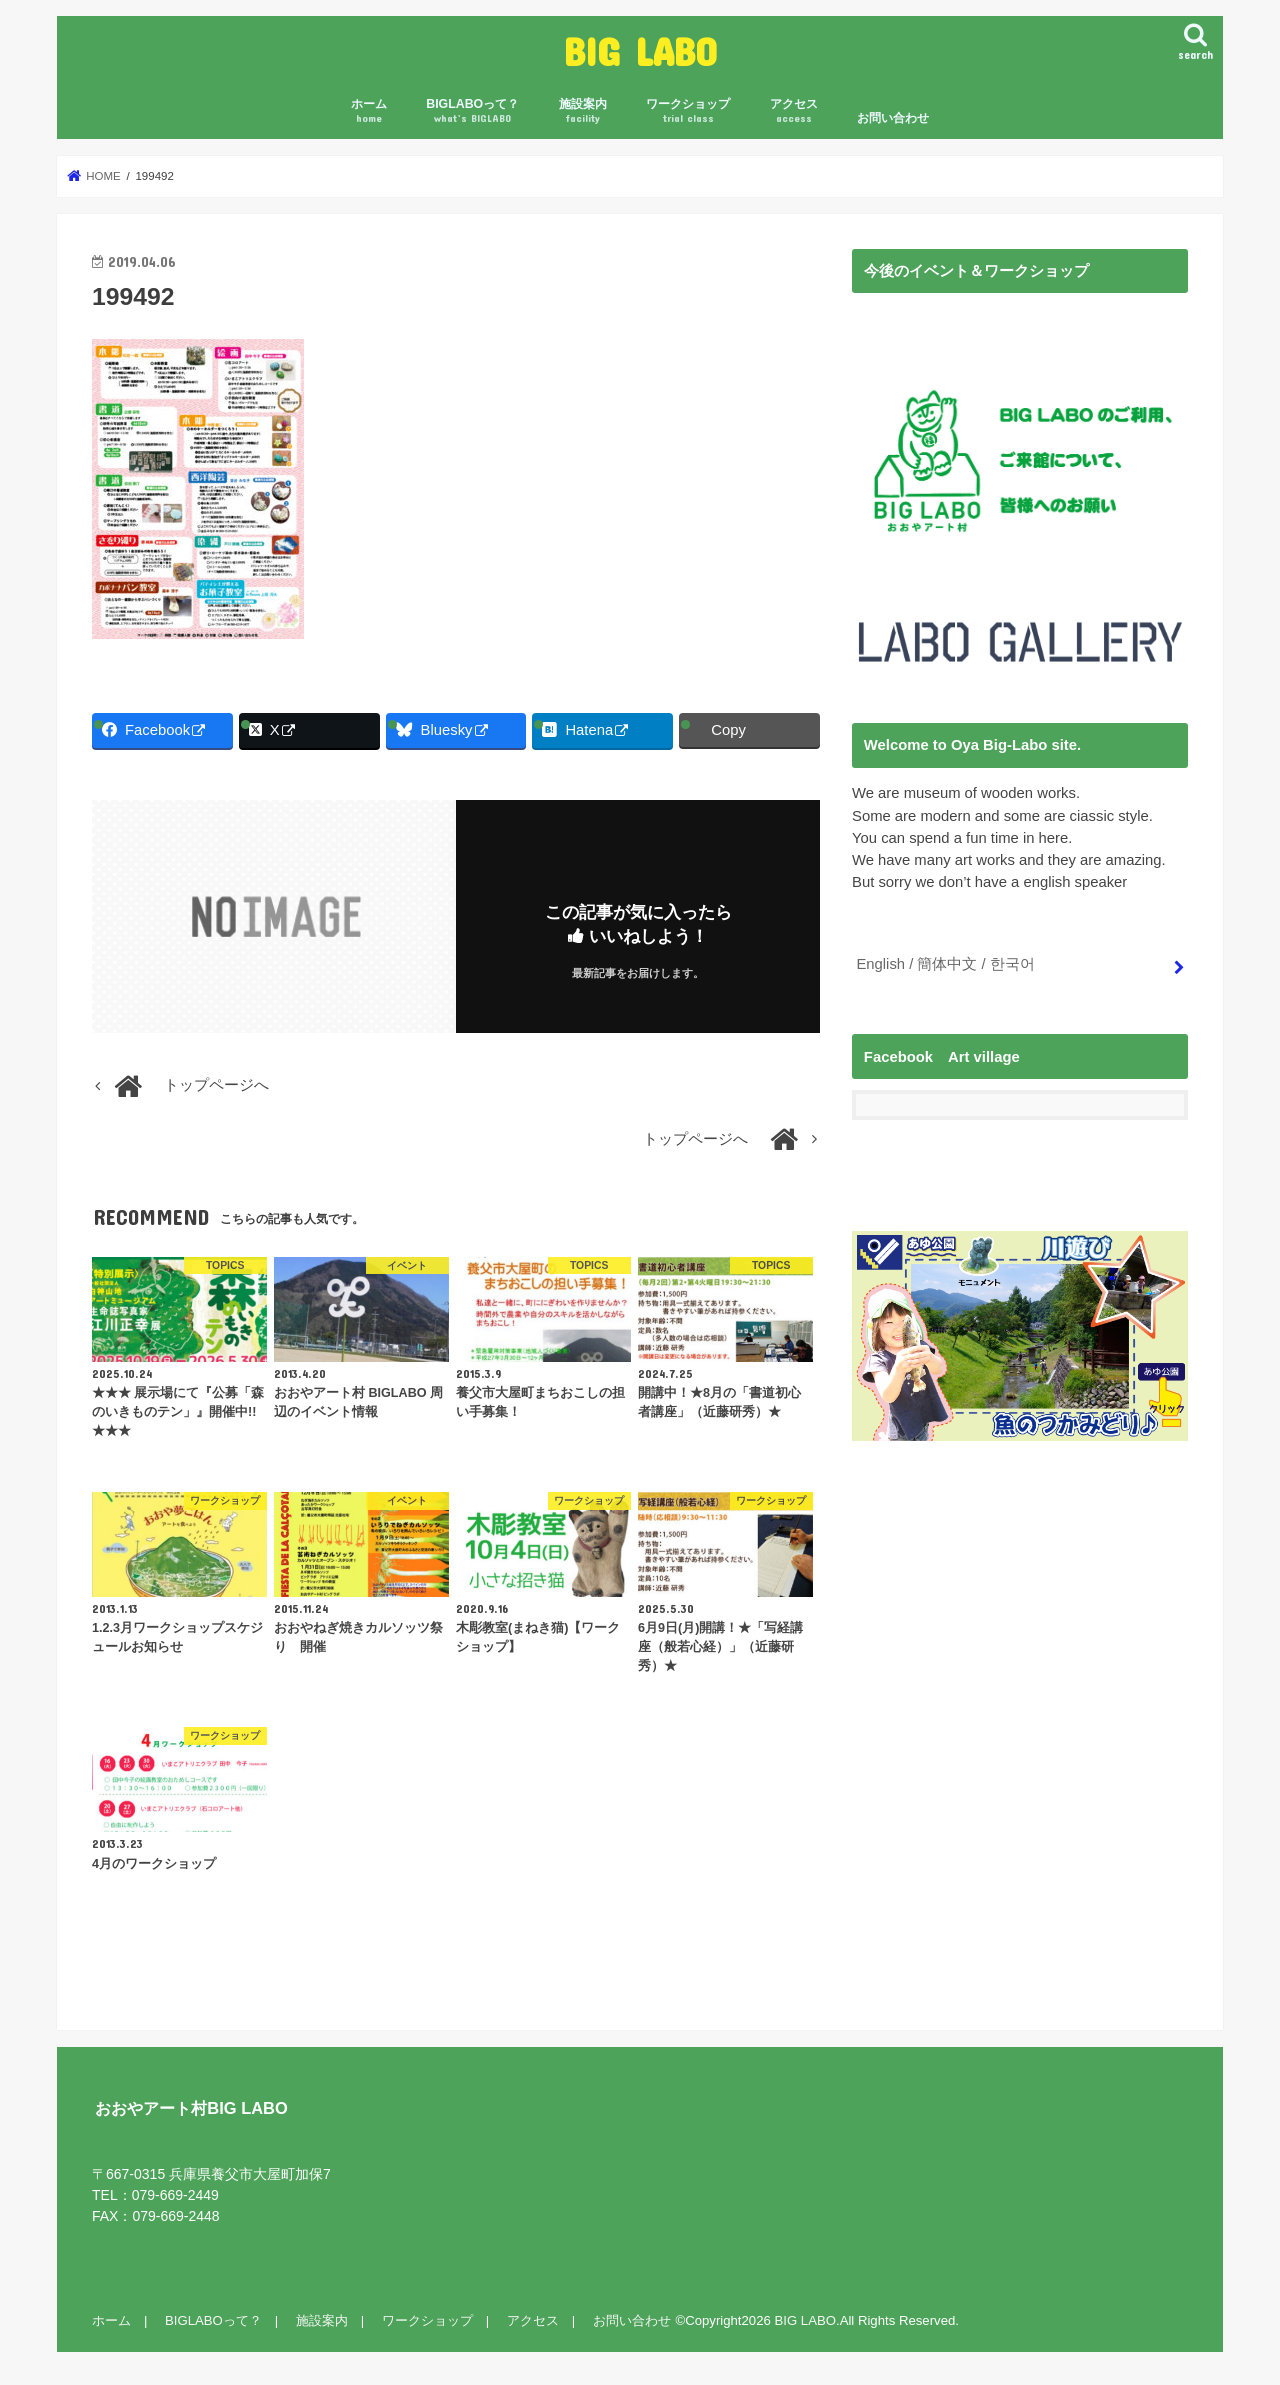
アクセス (794, 111)
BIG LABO (640, 50)
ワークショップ (688, 111)
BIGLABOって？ (472, 111)
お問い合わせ (893, 118)
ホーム (369, 111)
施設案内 (583, 111)
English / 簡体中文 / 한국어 (945, 964)
